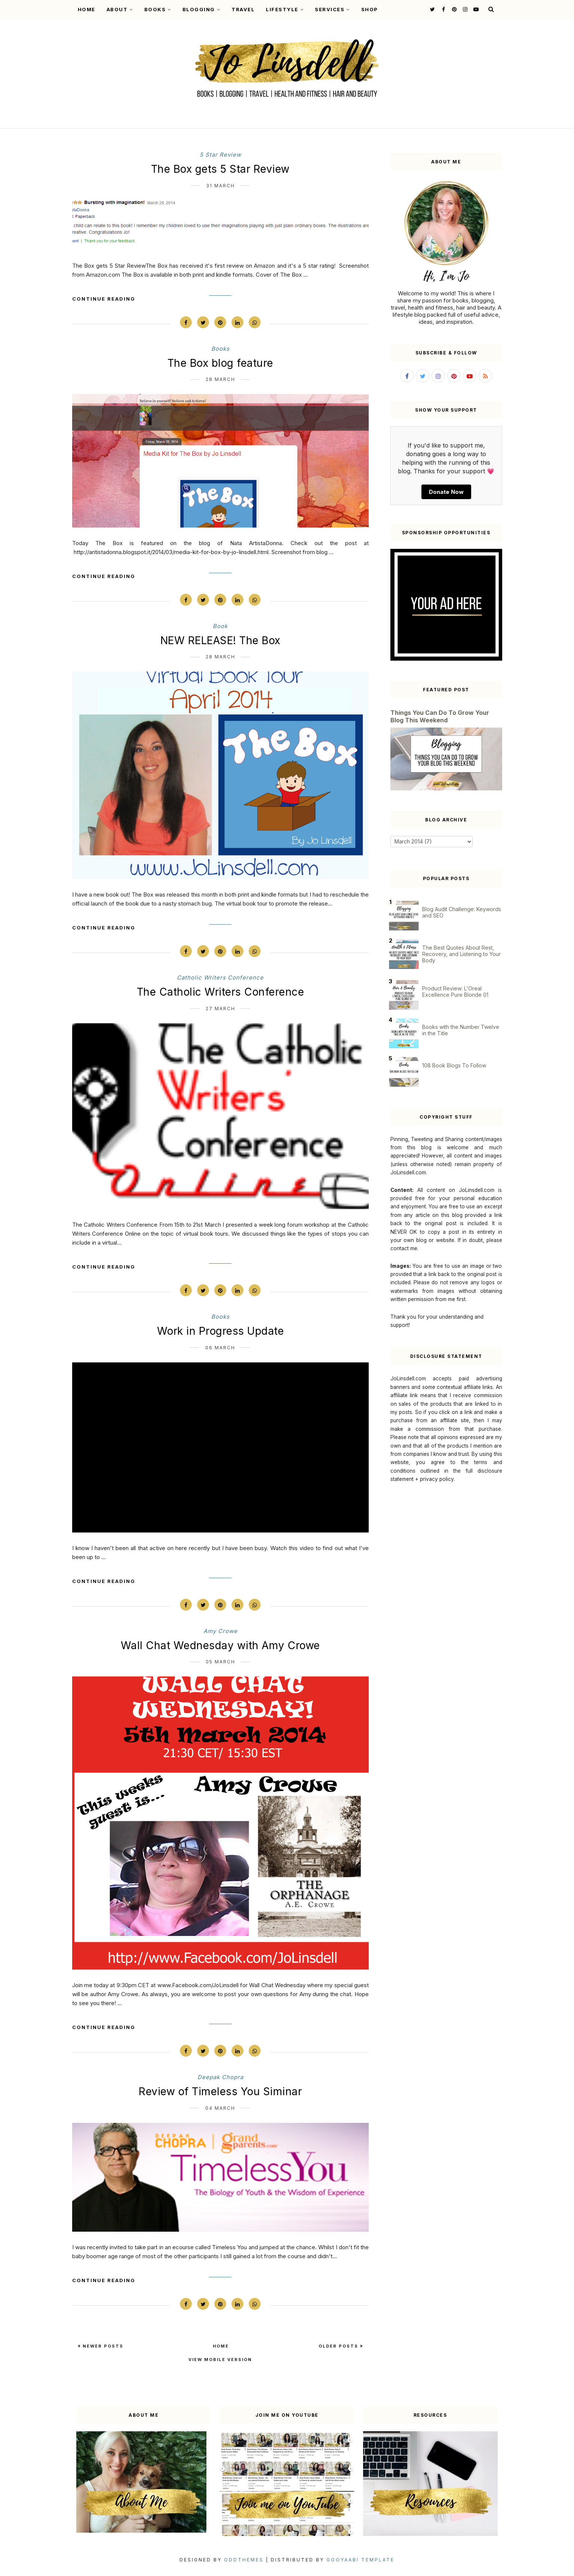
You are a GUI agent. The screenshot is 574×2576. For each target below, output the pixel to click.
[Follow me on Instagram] (464, 9)
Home (86, 9)
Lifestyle (285, 9)
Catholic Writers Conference (220, 977)
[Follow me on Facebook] (442, 9)
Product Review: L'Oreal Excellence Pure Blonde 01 (455, 991)
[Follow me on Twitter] (431, 9)
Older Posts (339, 2346)
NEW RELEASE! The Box (220, 640)
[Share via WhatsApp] (255, 322)
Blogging (201, 9)
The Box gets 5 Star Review (220, 169)
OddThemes (244, 2560)
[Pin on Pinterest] (220, 322)
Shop (369, 9)
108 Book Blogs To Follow (454, 1065)
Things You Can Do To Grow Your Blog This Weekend (439, 716)
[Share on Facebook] (186, 322)
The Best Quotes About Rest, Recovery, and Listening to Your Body (461, 953)
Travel (243, 9)
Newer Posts (102, 2346)
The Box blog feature (220, 363)
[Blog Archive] (431, 841)
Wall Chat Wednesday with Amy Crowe (220, 1645)
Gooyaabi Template (360, 2560)
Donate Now (446, 491)
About (120, 9)
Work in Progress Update (220, 1331)
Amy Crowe (220, 1631)
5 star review (220, 154)
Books (157, 9)
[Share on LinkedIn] (237, 322)
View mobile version (220, 2359)
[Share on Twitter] (203, 322)
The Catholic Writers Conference (220, 992)
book (220, 626)
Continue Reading (103, 299)
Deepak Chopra (220, 2077)
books (220, 348)
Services (332, 9)
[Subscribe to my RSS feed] (485, 375)
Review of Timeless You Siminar (220, 2091)
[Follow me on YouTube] (475, 9)
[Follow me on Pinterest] (453, 9)
